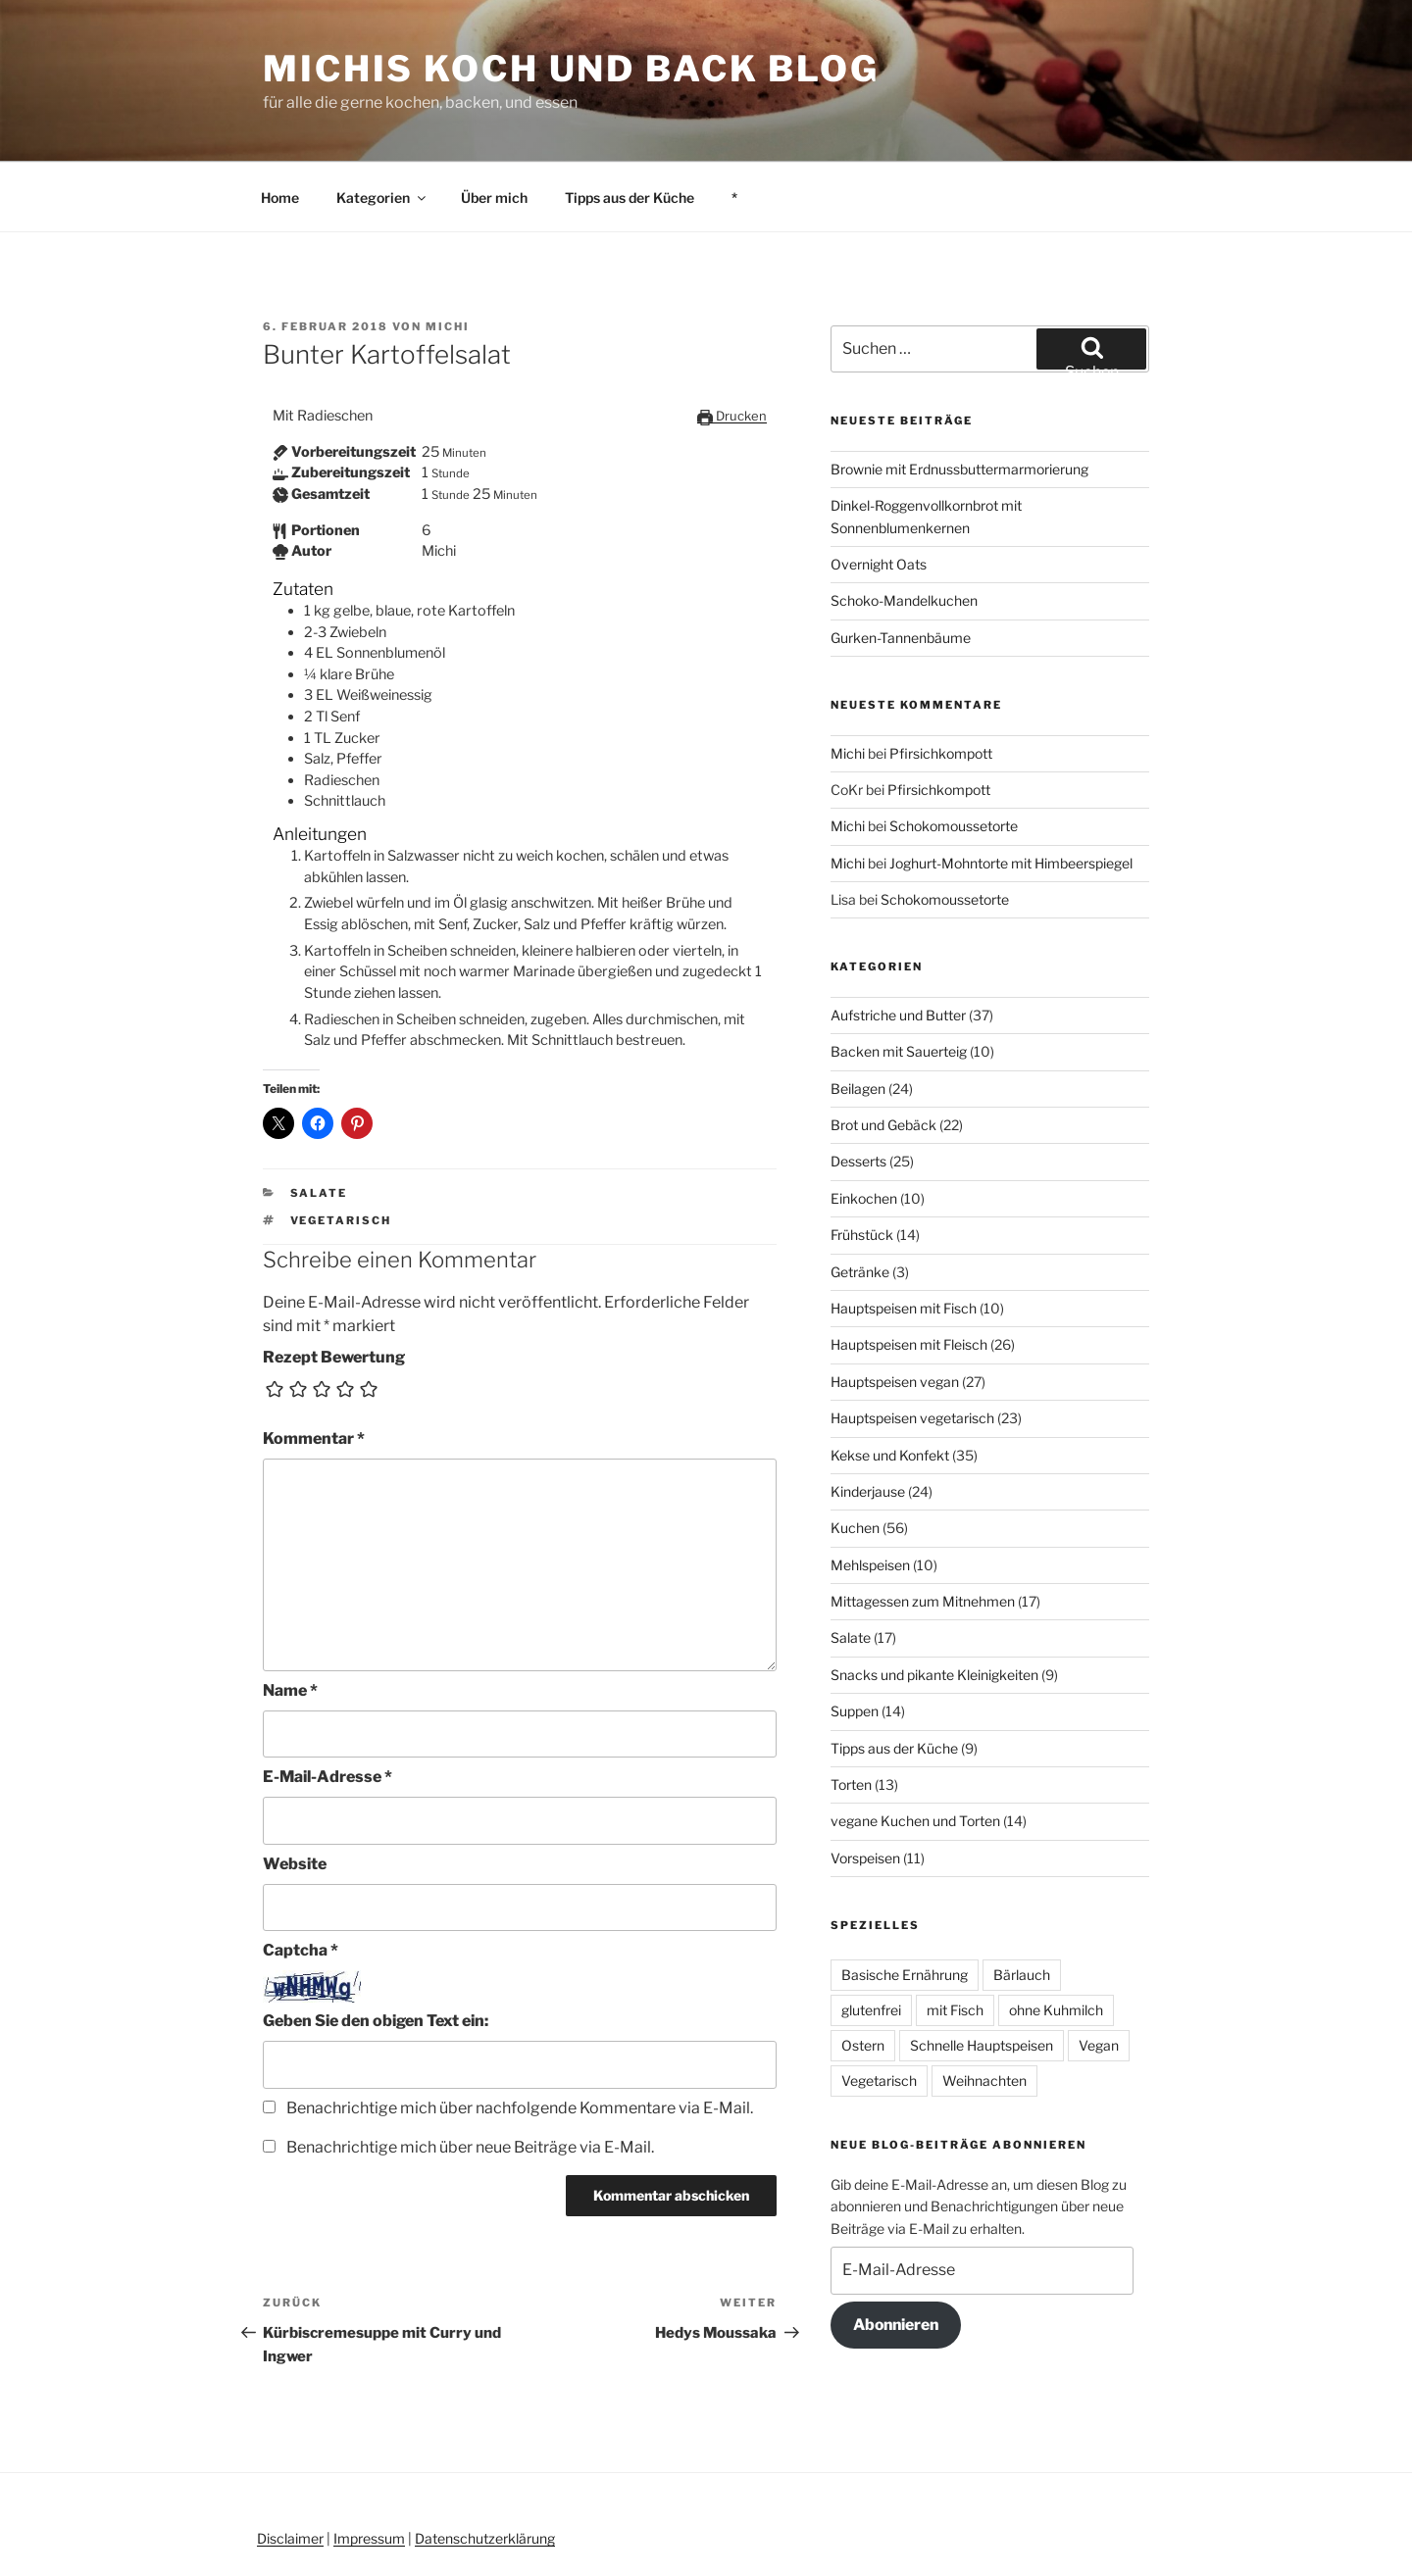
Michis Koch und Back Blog (571, 68)
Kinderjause (868, 1420)
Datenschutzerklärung (485, 2467)
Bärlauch (1021, 1904)
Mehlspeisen (870, 1494)
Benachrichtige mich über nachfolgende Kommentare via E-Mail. (519, 2037)
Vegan (1099, 1974)
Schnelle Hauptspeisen (981, 1974)
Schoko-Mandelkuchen (904, 529)
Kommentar (314, 1368)
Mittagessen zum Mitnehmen (923, 1530)
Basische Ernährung (904, 1904)
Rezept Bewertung (334, 1286)
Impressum (369, 2467)
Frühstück (862, 1164)
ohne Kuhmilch (1056, 1939)
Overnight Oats (879, 493)
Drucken (732, 345)
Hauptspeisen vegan (895, 1311)
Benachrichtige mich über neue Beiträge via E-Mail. (470, 2076)
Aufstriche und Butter (898, 944)
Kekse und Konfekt (890, 1384)
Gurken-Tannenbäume (901, 567)
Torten (851, 1714)
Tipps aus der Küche (629, 127)
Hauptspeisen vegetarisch (912, 1347)
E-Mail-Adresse (327, 1706)
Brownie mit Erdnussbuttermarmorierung (959, 398)
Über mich (494, 127)
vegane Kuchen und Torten (915, 1750)
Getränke (860, 1201)
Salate (319, 1122)
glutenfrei (871, 1939)
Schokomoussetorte (953, 755)
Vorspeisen (865, 1787)
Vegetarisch (341, 1150)
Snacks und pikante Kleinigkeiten (934, 1604)
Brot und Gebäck (883, 1054)
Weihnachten (984, 2010)
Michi (448, 256)
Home (280, 127)
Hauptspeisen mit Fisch (904, 1237)
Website (295, 1793)
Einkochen (864, 1127)
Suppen (855, 1640)
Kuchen (855, 1457)
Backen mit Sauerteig (899, 980)
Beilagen (858, 1018)
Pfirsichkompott (940, 682)
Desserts (858, 1090)
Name (290, 1619)
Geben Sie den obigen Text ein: (375, 1950)
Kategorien (382, 127)
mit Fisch (955, 1939)
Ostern (862, 1974)
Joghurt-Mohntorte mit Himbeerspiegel (1011, 792)
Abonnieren (895, 2254)
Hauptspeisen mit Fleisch (909, 1273)
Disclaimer (290, 2467)
